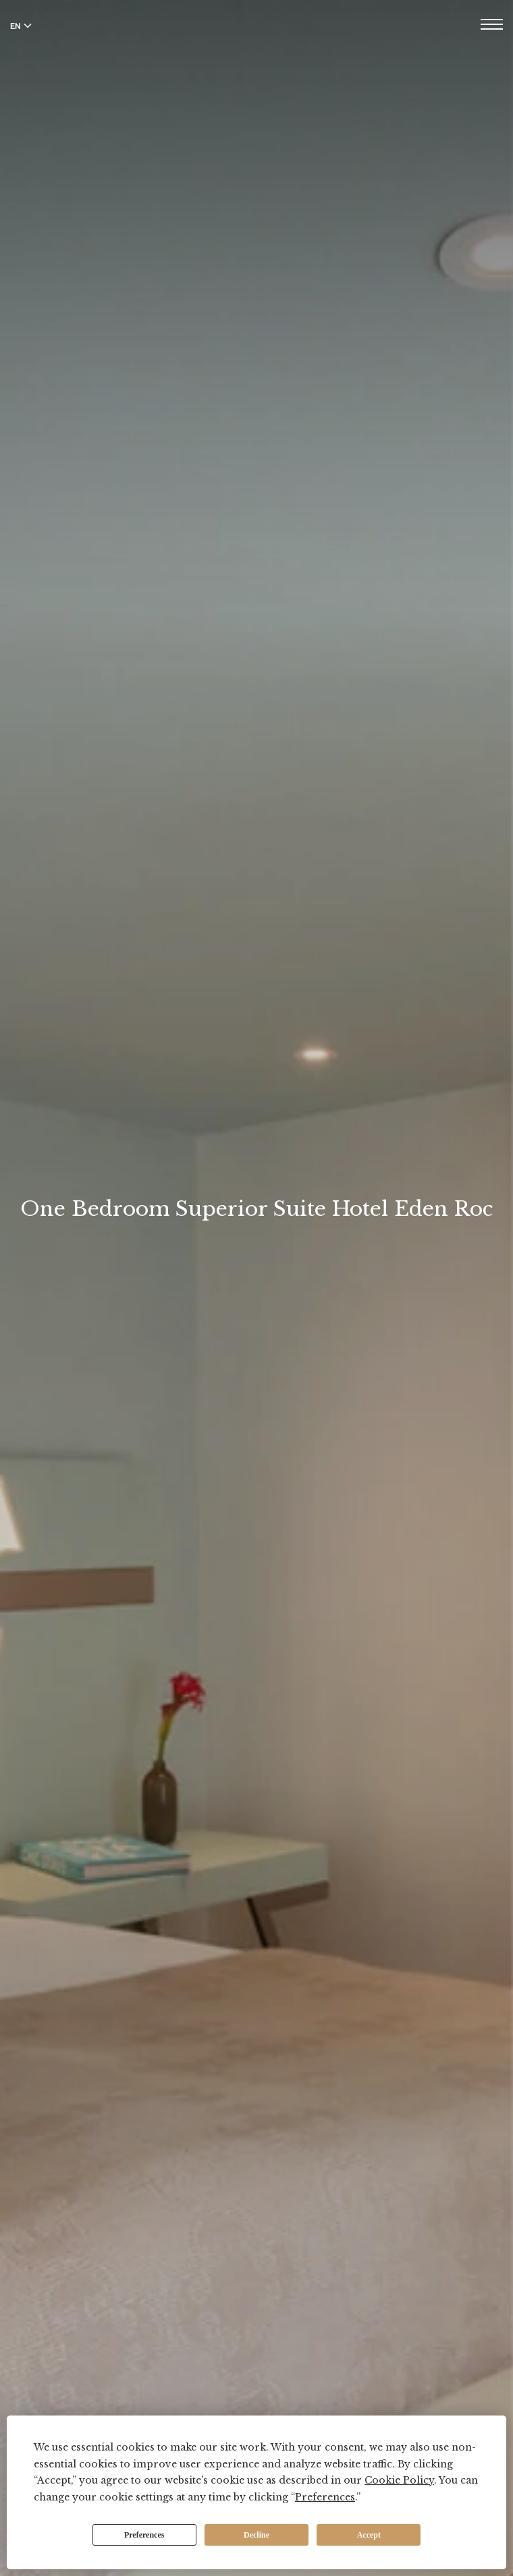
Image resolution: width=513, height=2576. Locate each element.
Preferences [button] (325, 2497)
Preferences (144, 2535)
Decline (256, 2535)
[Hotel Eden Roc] (256, 40)
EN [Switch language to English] (21, 25)
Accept (369, 2535)
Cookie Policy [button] (399, 2480)
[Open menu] (492, 26)
